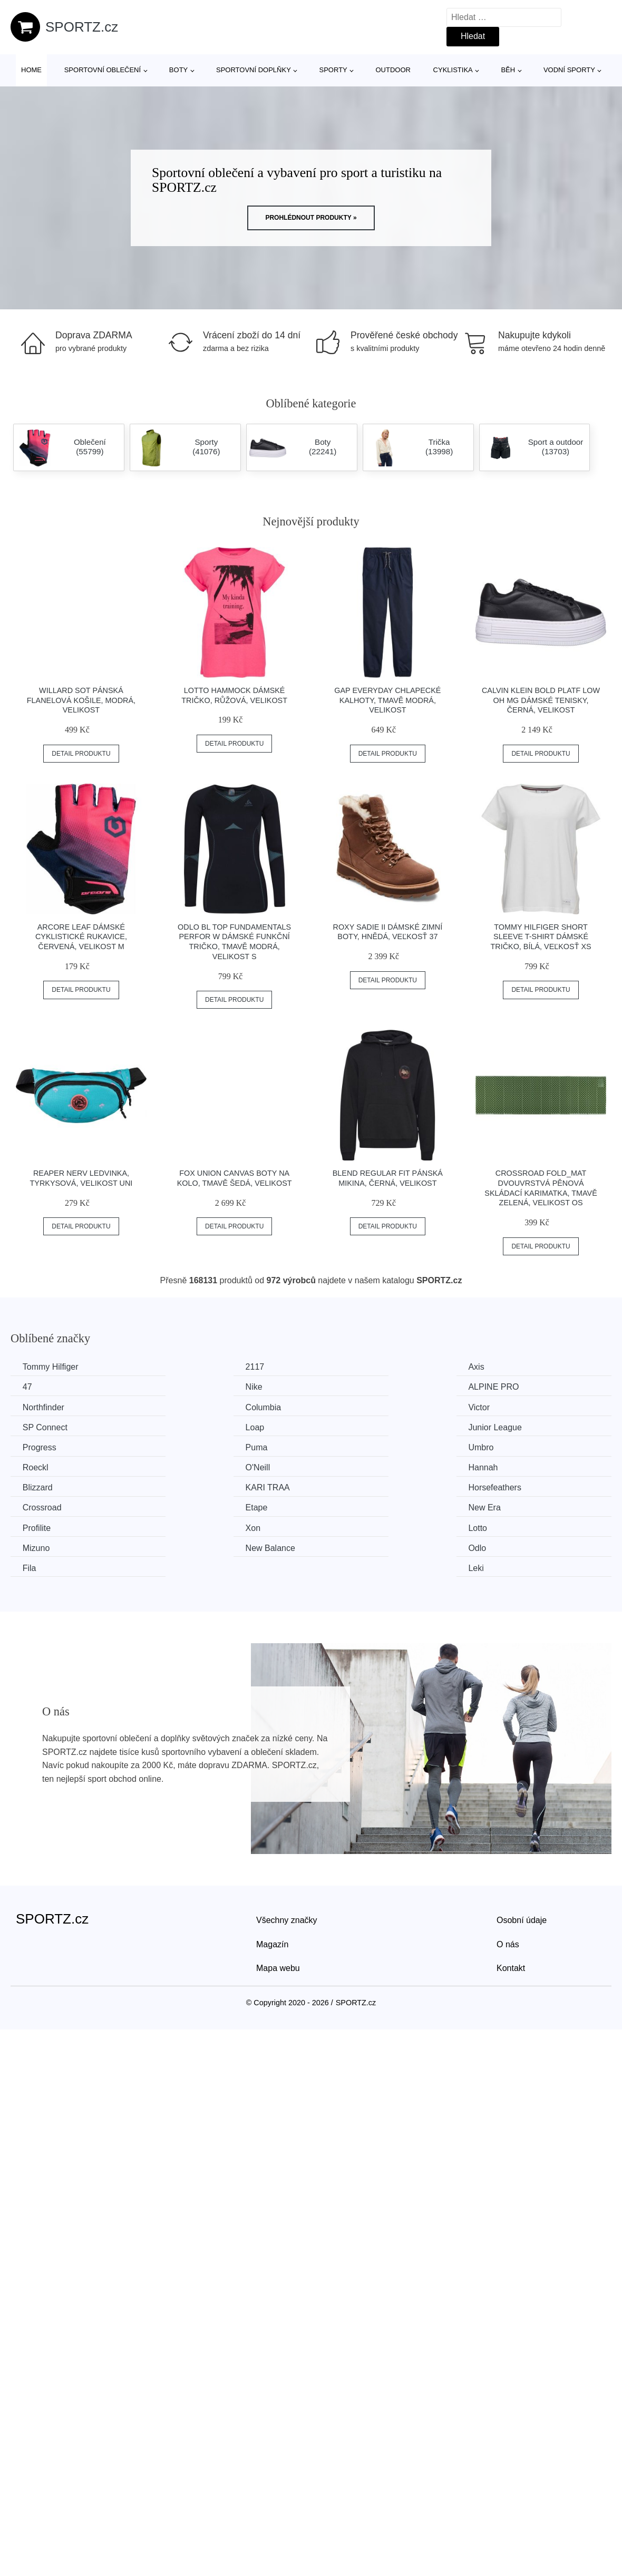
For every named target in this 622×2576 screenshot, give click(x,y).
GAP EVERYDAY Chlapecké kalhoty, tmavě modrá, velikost (387, 700)
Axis (340, 1366)
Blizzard (347, 1446)
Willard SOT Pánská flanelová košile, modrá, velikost (81, 700)
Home (31, 70)
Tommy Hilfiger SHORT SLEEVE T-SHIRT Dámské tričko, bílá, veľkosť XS (540, 937)
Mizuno (500, 1485)
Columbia (504, 1386)
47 (491, 1366)
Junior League (513, 1406)
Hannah (193, 1446)
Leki (494, 1505)
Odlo (187, 1505)
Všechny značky (286, 1857)
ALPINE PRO (203, 1386)
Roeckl (499, 1426)
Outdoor (392, 70)
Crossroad (197, 1465)
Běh (508, 70)
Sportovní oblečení (102, 70)
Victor (34, 1406)
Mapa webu (278, 1905)
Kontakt (511, 1905)
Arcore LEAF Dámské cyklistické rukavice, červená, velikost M (81, 937)
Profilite (38, 1485)
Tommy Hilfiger (52, 1366)
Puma (189, 1426)
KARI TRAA (509, 1446)
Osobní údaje (522, 1857)
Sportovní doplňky (253, 70)
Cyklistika (453, 70)
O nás (508, 1881)
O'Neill (36, 1446)
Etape (343, 1465)
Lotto (341, 1485)
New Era (503, 1465)
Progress (40, 1426)
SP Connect (200, 1406)
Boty (178, 70)
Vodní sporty (569, 70)
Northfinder (353, 1386)
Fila (339, 1505)
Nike (32, 1386)
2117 (187, 1366)
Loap (341, 1406)
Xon (185, 1485)
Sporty (333, 70)
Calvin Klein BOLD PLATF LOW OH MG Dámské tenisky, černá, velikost (541, 700)
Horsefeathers (50, 1465)
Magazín (272, 1881)
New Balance (48, 1505)
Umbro (344, 1426)
